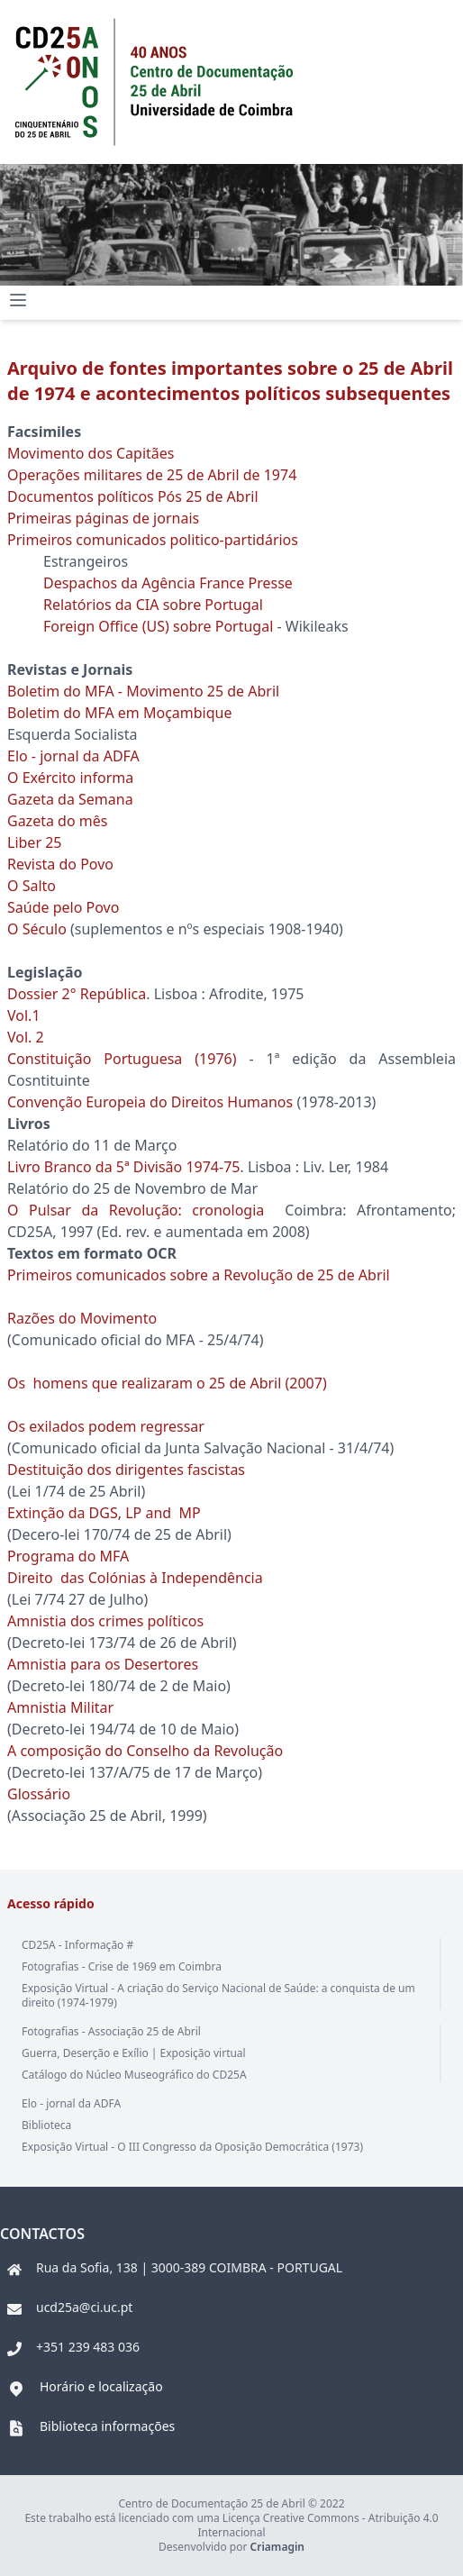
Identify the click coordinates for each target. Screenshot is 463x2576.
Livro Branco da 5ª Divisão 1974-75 (123, 1167)
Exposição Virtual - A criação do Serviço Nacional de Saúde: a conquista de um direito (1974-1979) (218, 1995)
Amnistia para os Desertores (102, 1664)
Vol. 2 (25, 1037)
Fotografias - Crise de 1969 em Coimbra (122, 1966)
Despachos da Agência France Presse (168, 583)
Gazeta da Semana (70, 799)
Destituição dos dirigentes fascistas (126, 1469)
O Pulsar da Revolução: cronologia (135, 1210)
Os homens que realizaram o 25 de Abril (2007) (167, 1383)
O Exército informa (70, 777)
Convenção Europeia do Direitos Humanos (150, 1102)
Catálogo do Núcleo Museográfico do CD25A (134, 2074)
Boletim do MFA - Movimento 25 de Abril (145, 691)
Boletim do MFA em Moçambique (119, 713)
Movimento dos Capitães (90, 453)
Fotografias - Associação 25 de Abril (111, 2031)
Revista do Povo (62, 864)
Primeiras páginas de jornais (103, 518)
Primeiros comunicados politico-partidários (152, 540)
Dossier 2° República (76, 994)
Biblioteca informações (107, 2426)
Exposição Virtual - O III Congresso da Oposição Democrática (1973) (192, 2146)
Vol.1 (24, 1015)
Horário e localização (101, 2386)
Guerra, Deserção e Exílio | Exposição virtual (134, 2053)
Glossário (38, 1794)
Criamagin (277, 2546)
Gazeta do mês (57, 821)
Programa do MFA (68, 1556)
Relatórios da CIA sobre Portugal (153, 604)
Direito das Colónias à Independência (135, 1578)
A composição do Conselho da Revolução (145, 1751)
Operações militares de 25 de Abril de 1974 (151, 475)
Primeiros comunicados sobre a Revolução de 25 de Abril (198, 1275)
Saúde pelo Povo (63, 907)
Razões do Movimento (82, 1318)
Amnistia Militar (60, 1707)
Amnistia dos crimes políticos (105, 1621)
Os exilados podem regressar (105, 1426)
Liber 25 (34, 842)
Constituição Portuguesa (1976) (128, 1059)
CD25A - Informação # (77, 1944)
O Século (37, 929)
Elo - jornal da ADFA (75, 756)
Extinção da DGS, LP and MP (105, 1513)
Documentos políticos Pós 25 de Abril (133, 496)
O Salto (31, 886)
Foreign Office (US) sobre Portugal (158, 626)
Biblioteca (46, 2125)
